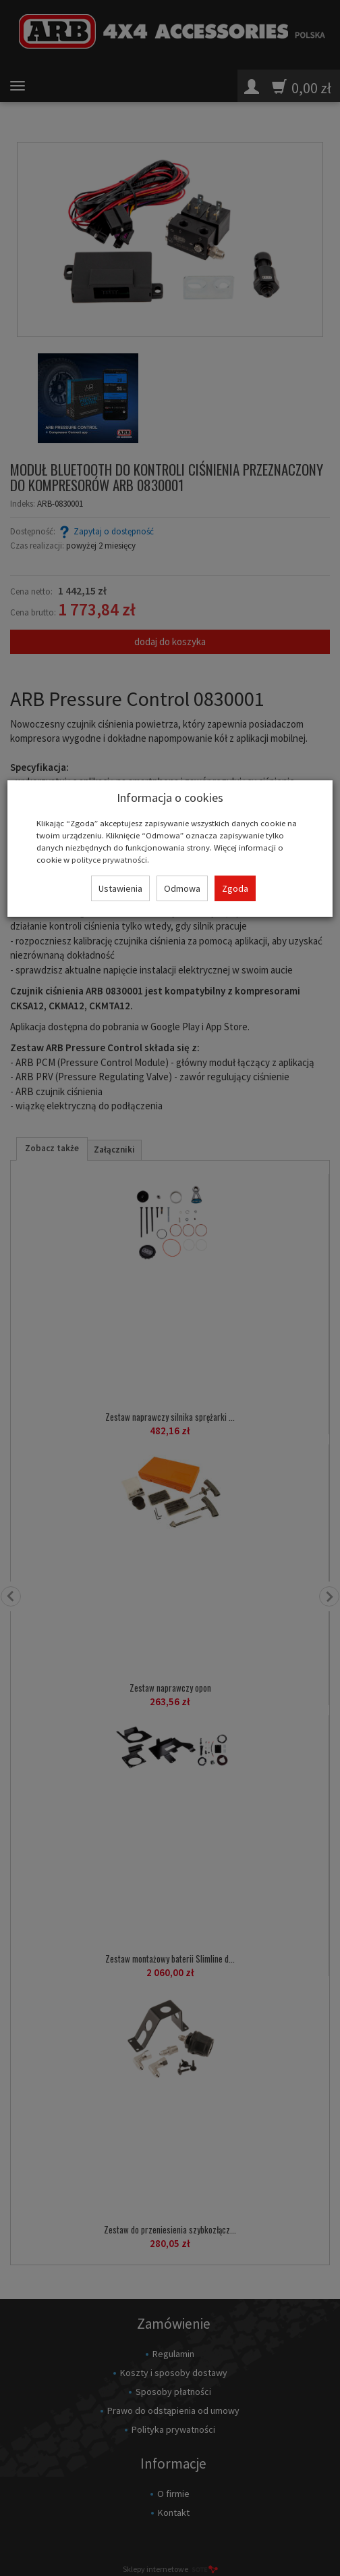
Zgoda (235, 888)
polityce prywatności (109, 859)
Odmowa (182, 888)
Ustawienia (120, 888)
